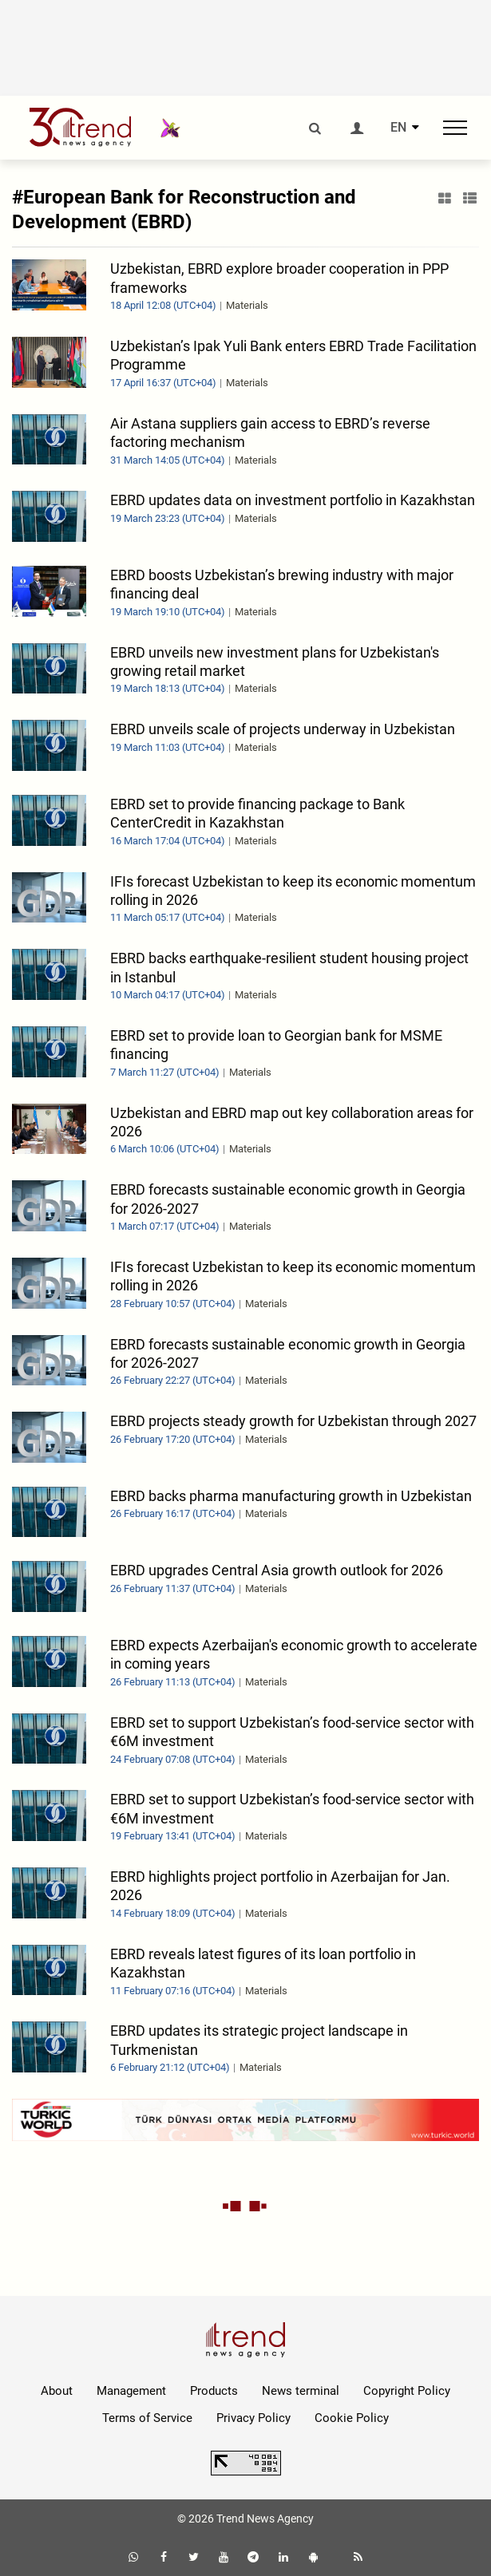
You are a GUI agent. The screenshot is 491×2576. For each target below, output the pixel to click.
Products (214, 2391)
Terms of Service (147, 2418)
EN (398, 127)
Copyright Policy (406, 2391)
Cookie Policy (352, 2418)
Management (131, 2391)
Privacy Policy (253, 2418)
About (57, 2391)
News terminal (300, 2391)
